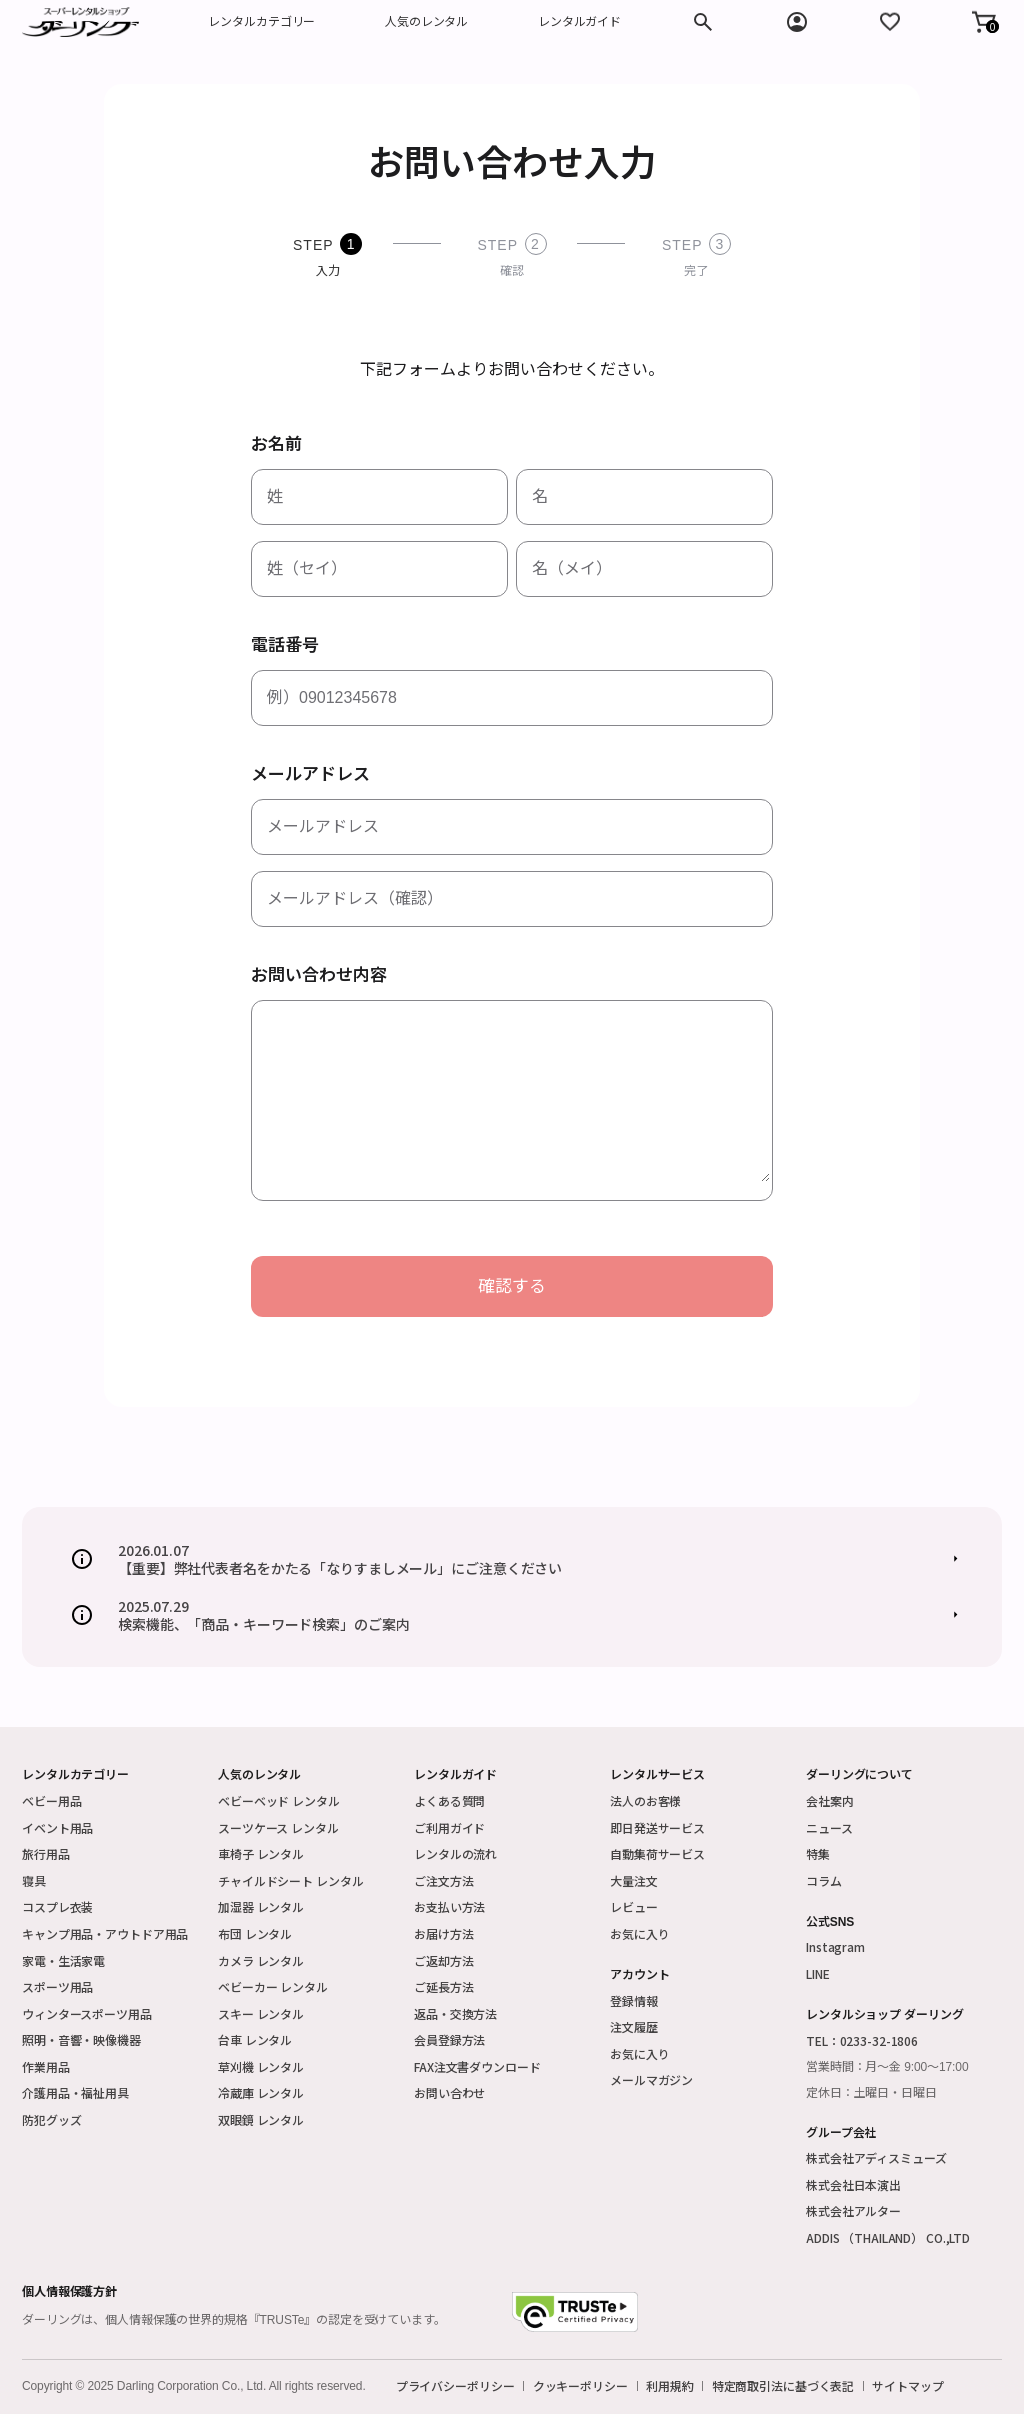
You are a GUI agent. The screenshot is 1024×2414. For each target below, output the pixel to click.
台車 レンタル (255, 2039)
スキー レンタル (261, 2013)
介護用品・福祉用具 (75, 2092)
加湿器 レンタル (261, 1906)
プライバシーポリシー (455, 2386)
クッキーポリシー (580, 2386)
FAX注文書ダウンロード (477, 2066)
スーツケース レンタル (278, 1827)
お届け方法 (443, 1933)
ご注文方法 (443, 1880)
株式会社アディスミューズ (876, 2157)
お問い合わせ (449, 2092)
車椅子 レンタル (261, 1853)
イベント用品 (57, 1827)
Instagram (835, 1946)
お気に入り (639, 1933)
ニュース (829, 1827)
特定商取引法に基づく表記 (783, 2386)
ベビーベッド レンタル (279, 1800)
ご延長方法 (443, 1986)
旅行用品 (46, 1853)
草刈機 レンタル (261, 2066)
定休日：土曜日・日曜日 (871, 2093)
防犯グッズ (51, 2119)
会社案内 (830, 1800)
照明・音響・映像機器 (81, 2039)
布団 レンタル (255, 1933)
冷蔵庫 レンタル (261, 2092)
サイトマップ (907, 2386)
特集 (818, 1853)
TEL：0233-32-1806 (862, 2040)
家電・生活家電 (63, 1960)
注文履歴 (634, 2026)
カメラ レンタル (261, 1960)
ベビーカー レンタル (273, 1986)
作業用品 (46, 2066)
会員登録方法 (449, 2039)
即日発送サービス (657, 1827)
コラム (824, 1880)
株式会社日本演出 (853, 2184)
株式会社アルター (853, 2210)
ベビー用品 (51, 1800)
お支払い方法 (449, 1906)
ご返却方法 (443, 1960)
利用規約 (670, 2386)
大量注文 (634, 1880)
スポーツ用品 (57, 1986)
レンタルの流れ (455, 1853)
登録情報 (634, 2000)
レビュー (634, 1906)
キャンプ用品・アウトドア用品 (105, 1933)
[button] (984, 22)
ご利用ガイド (449, 1827)
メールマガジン (651, 2079)
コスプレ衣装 (57, 1906)
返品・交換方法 (455, 2013)
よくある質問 (449, 1800)
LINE (818, 1973)
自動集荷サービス (657, 1853)
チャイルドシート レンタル (290, 1880)
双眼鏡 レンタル (261, 2119)
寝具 (34, 1880)
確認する (512, 1286)
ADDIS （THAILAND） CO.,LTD (888, 2237)
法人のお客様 (645, 1800)
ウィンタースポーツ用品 (87, 2013)
